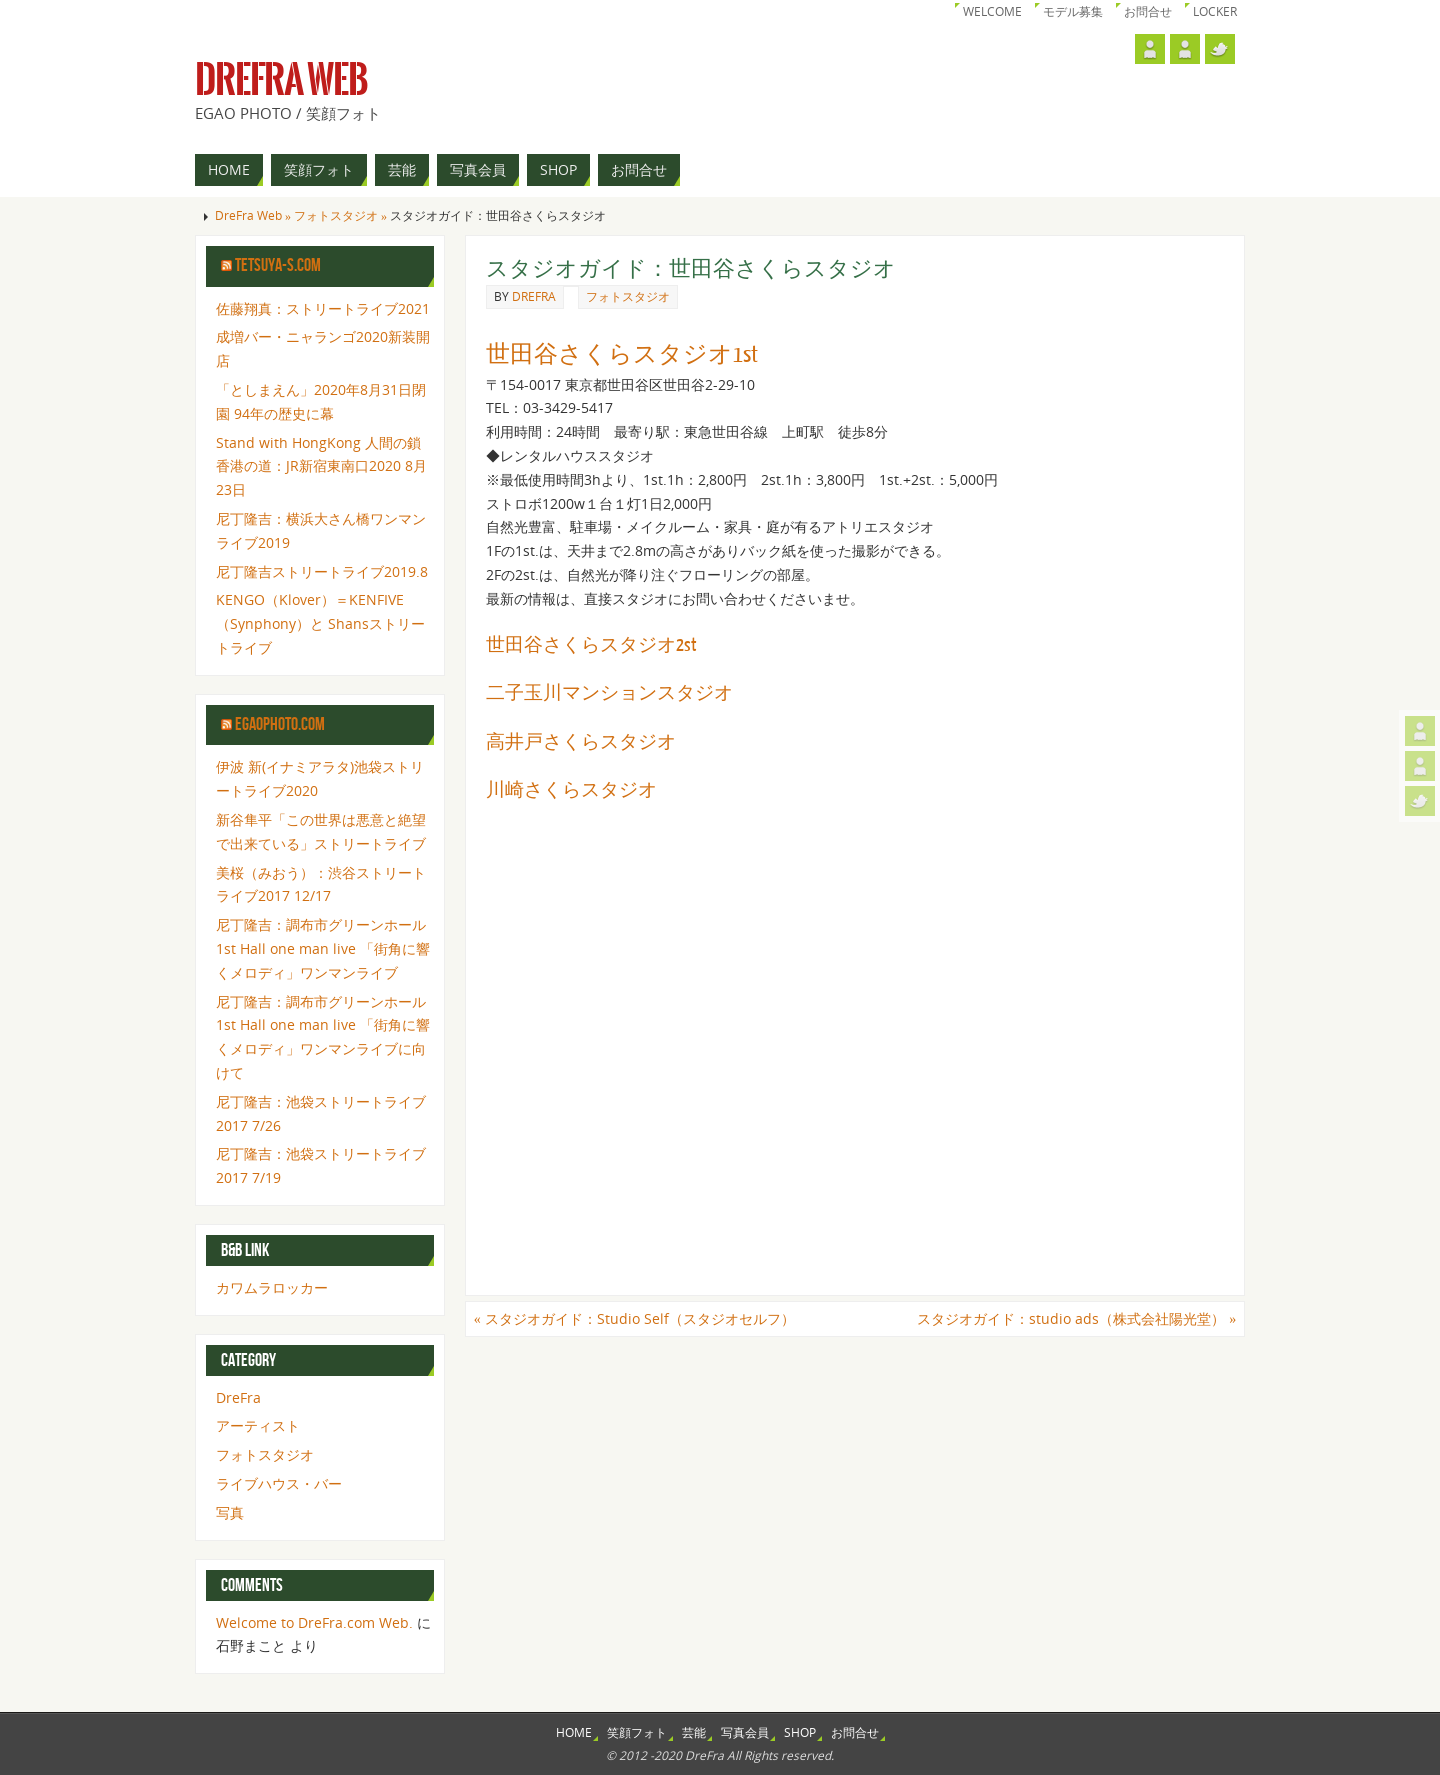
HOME (574, 1732)
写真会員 (745, 1732)
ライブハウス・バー (279, 1483)
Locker (1215, 11)
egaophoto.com (280, 724)
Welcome (992, 11)
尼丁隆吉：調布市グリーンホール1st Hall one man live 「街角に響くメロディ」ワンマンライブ (323, 948)
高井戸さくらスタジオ (581, 742)
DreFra (238, 1397)
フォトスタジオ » (342, 215)
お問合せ (1148, 11)
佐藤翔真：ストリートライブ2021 (323, 308)
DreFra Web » (254, 215)
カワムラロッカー (272, 1287)
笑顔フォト (637, 1732)
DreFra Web (281, 80)
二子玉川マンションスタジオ (609, 693)
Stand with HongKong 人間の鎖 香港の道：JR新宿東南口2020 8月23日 (321, 466)
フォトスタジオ (628, 296)
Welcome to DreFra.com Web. (314, 1622)
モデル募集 (1073, 11)
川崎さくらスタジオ (571, 790)
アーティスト (258, 1425)
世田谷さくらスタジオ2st (591, 645)
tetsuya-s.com (278, 265)
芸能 (694, 1732)
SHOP (800, 1732)
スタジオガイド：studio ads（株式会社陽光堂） (1076, 1318)
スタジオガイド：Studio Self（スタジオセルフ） (634, 1318)
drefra (534, 296)
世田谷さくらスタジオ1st (622, 354)
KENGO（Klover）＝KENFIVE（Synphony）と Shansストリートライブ (320, 623)
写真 (230, 1512)
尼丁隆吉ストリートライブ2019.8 (322, 571)
